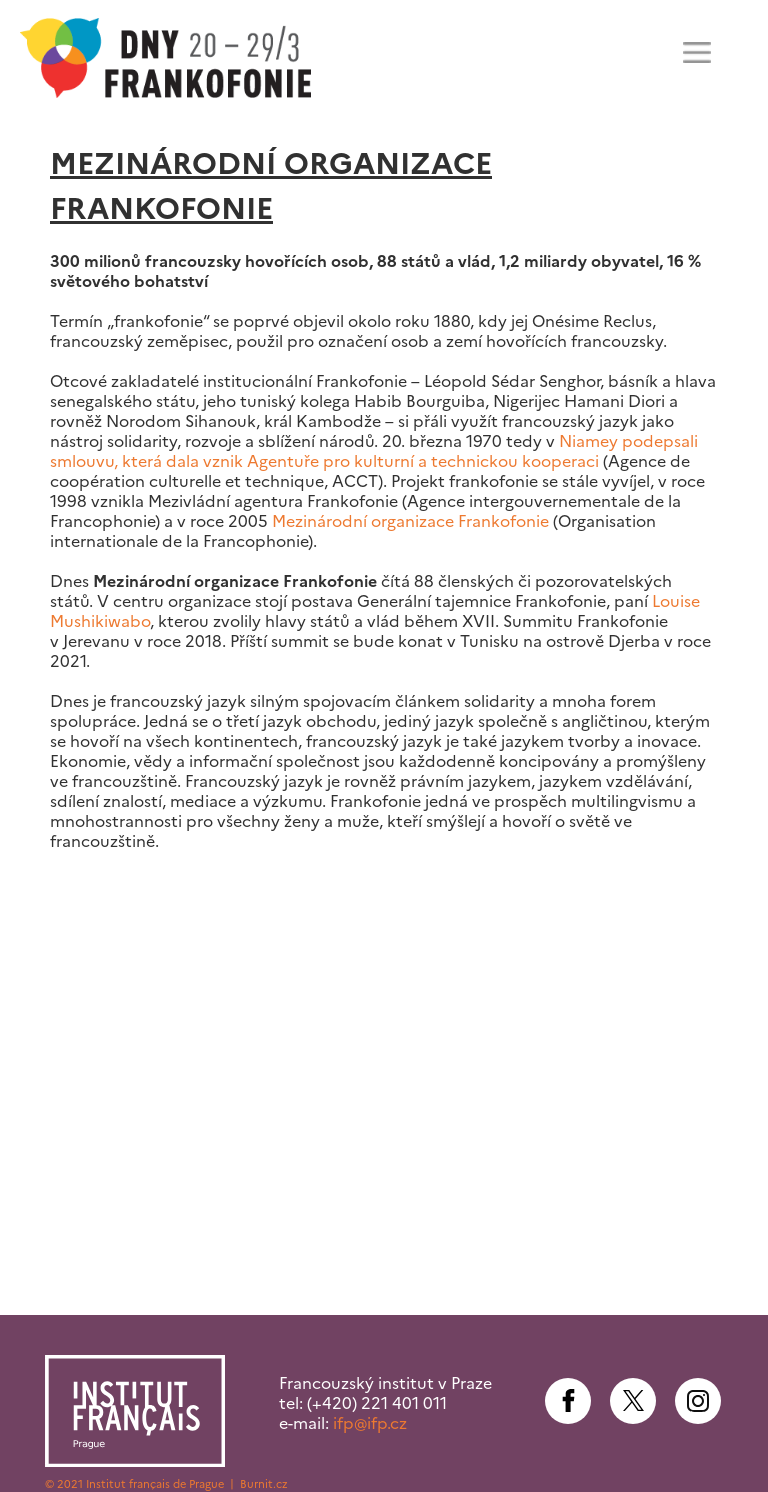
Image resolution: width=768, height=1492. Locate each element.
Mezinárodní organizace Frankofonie (410, 521)
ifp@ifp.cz (370, 1423)
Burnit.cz (264, 1484)
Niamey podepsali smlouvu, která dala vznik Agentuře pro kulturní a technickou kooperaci (374, 451)
